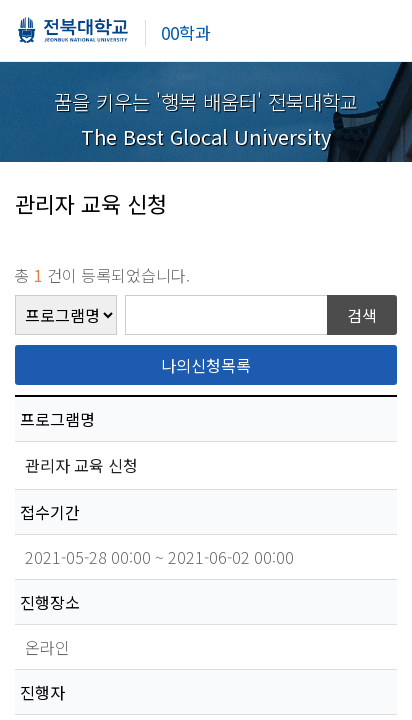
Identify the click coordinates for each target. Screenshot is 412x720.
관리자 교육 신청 (83, 465)
